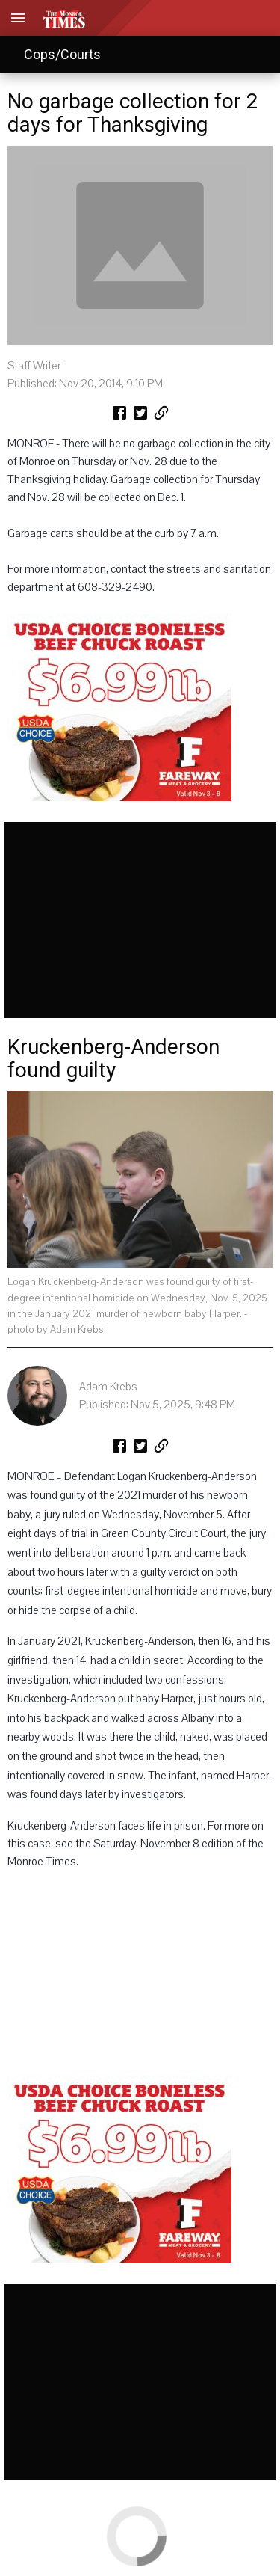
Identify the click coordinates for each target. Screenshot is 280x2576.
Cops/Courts (62, 54)
